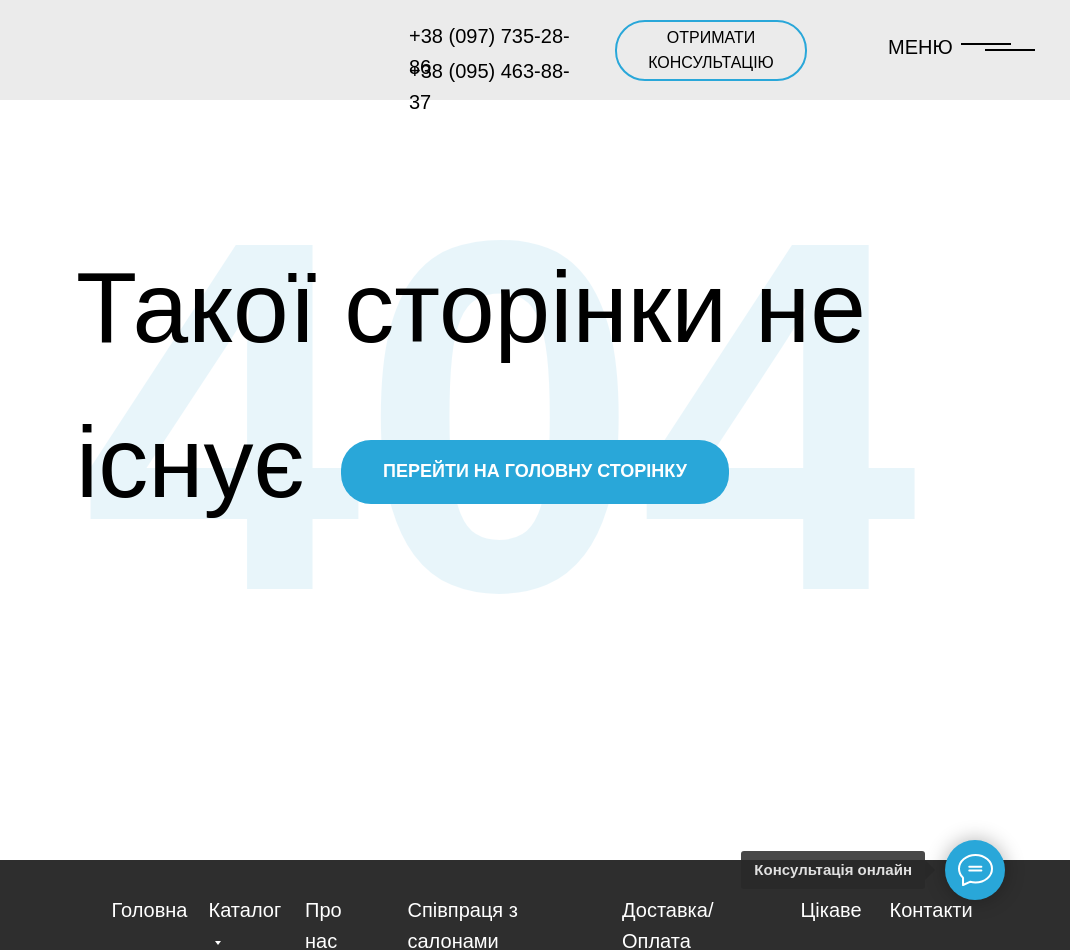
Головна (150, 910)
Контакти (931, 910)
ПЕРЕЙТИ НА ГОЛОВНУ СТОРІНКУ (535, 471)
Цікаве (831, 910)
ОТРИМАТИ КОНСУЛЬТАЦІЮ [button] (711, 50)
